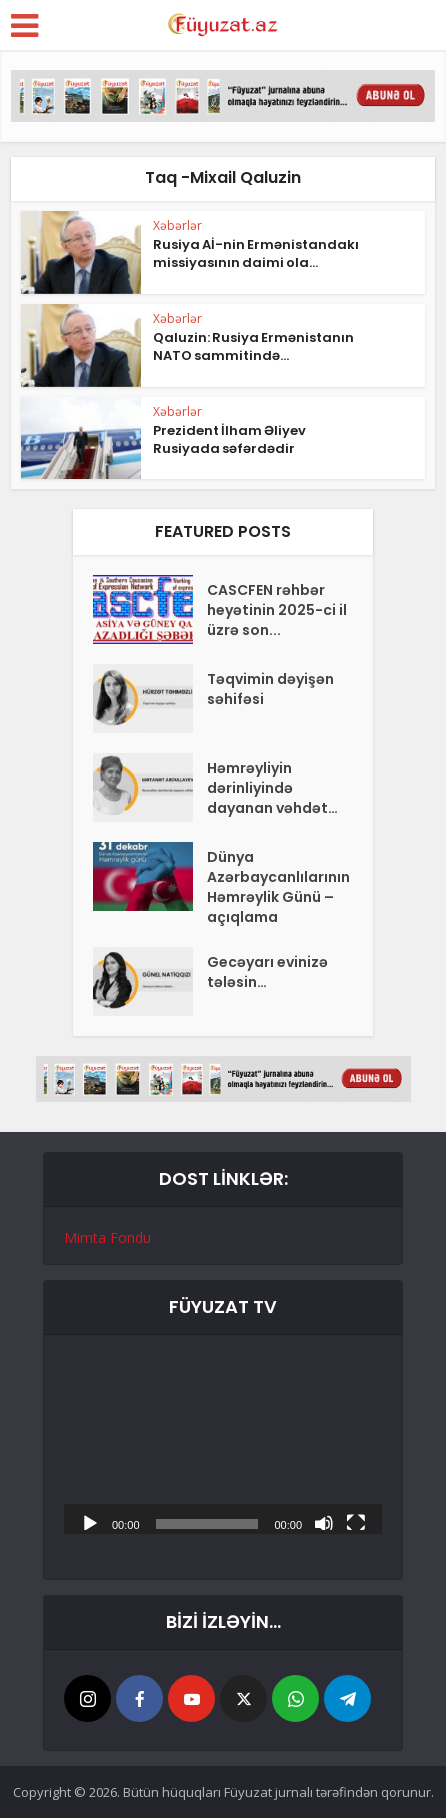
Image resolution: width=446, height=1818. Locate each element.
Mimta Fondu (107, 1237)
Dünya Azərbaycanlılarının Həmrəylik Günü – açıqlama (278, 887)
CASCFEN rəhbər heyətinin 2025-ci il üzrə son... (277, 610)
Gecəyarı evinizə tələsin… (267, 972)
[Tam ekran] (356, 1522)
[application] (223, 1444)
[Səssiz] (324, 1522)
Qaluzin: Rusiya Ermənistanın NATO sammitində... (253, 346)
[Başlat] (90, 1522)
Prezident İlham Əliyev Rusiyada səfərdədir (229, 439)
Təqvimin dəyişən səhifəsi (270, 689)
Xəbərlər (177, 225)
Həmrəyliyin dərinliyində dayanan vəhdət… (272, 788)
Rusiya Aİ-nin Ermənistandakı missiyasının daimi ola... (256, 253)
